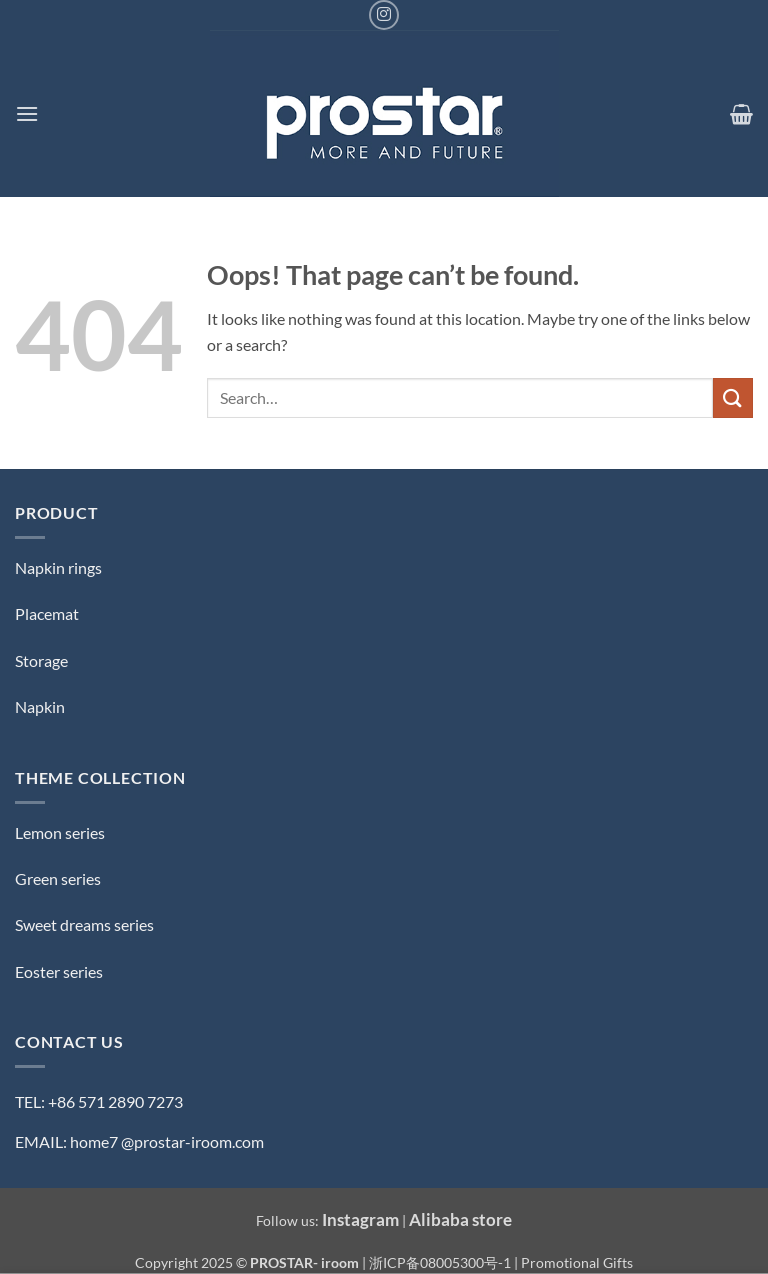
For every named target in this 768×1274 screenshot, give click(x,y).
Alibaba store (460, 1219)
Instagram (360, 1219)
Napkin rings (58, 567)
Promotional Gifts (577, 1262)
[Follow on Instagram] (383, 14)
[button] (27, 113)
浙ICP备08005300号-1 (441, 1262)
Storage (41, 660)
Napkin (40, 706)
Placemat (47, 613)
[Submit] (733, 397)
